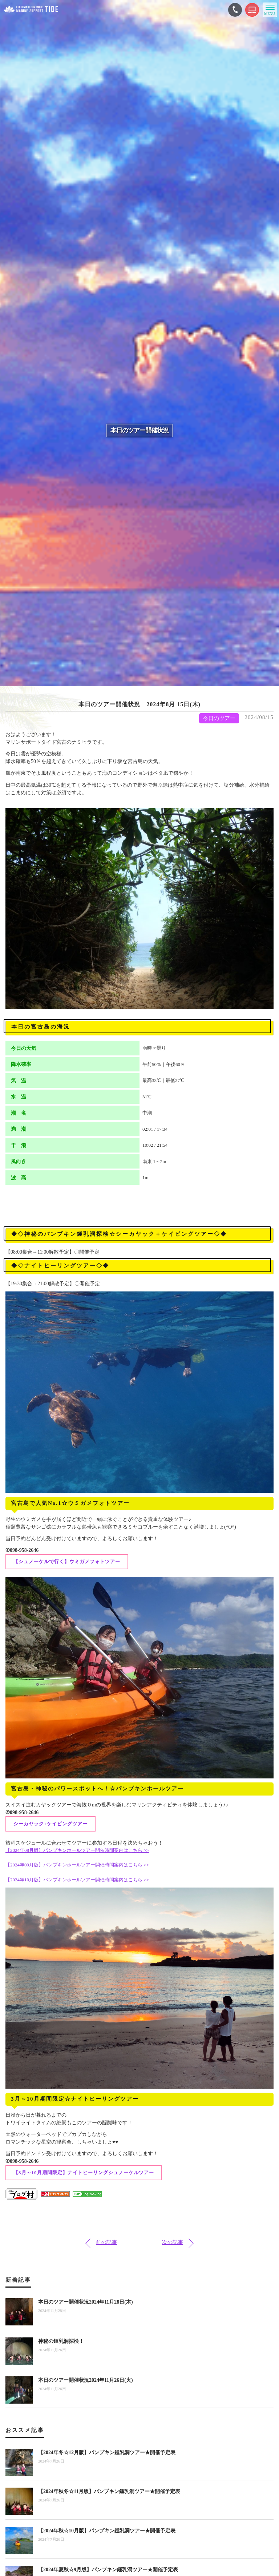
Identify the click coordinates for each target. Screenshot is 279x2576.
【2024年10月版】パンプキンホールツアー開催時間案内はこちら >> (77, 1879)
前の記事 (106, 2242)
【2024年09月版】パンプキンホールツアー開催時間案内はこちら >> (77, 1865)
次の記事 (172, 2242)
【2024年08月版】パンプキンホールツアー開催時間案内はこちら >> (77, 1850)
